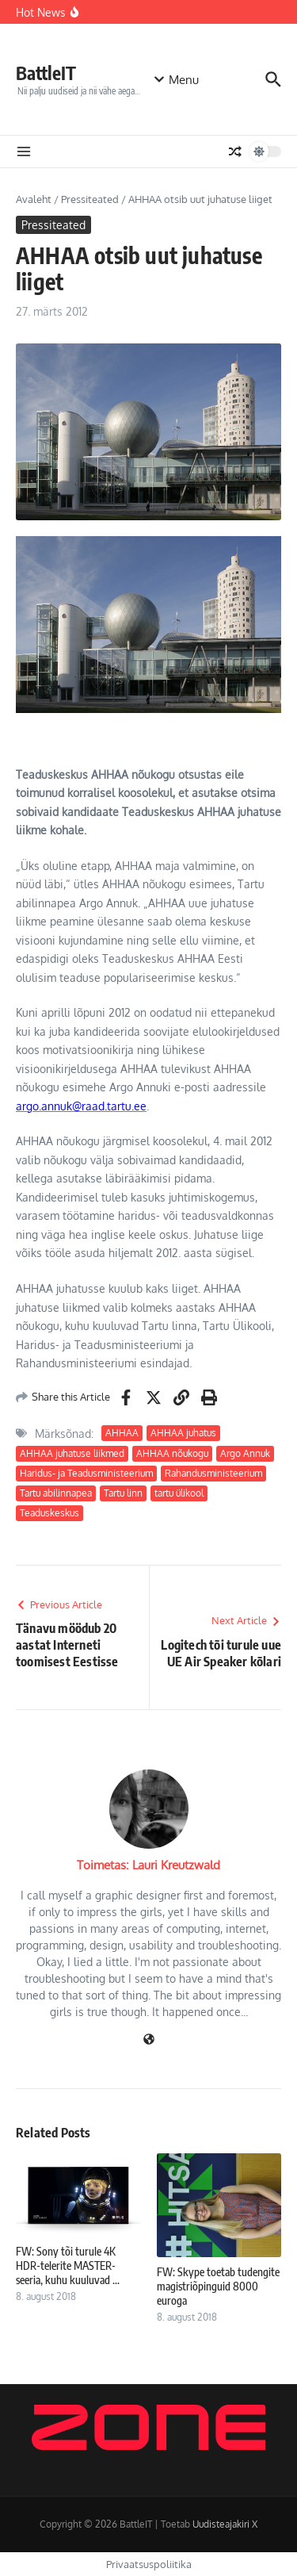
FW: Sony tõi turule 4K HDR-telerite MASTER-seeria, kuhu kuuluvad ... (68, 2265)
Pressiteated (90, 199)
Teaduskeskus (49, 1513)
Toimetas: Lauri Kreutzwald (148, 1865)
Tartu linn (123, 1493)
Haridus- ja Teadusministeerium (86, 1473)
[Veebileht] (148, 2040)
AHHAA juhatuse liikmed (72, 1453)
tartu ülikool (179, 1493)
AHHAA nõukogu (172, 1453)
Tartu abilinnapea (56, 1493)
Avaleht (33, 199)
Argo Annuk (245, 1453)
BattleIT (46, 72)
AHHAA (122, 1433)
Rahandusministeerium (213, 1473)
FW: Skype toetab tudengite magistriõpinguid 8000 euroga (218, 2286)
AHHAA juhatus (183, 1433)
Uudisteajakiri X (224, 2524)
